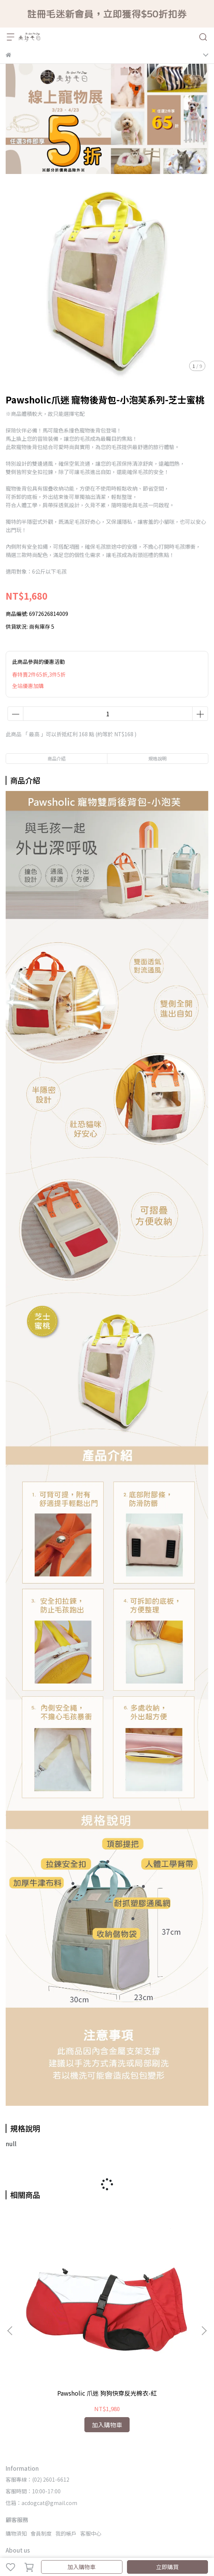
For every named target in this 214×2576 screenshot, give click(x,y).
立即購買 (167, 2567)
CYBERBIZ (50, 2547)
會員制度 (41, 2443)
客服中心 (90, 2443)
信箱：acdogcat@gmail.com (41, 2412)
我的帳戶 (65, 2443)
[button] (203, 2285)
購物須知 (16, 2443)
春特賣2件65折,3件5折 (39, 674)
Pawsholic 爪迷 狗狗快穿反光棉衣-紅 (62, 2306)
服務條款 (101, 2474)
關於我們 (16, 2474)
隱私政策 (76, 2474)
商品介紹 (56, 758)
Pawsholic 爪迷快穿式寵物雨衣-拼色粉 (152, 2306)
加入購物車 (81, 2567)
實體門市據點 (46, 2474)
